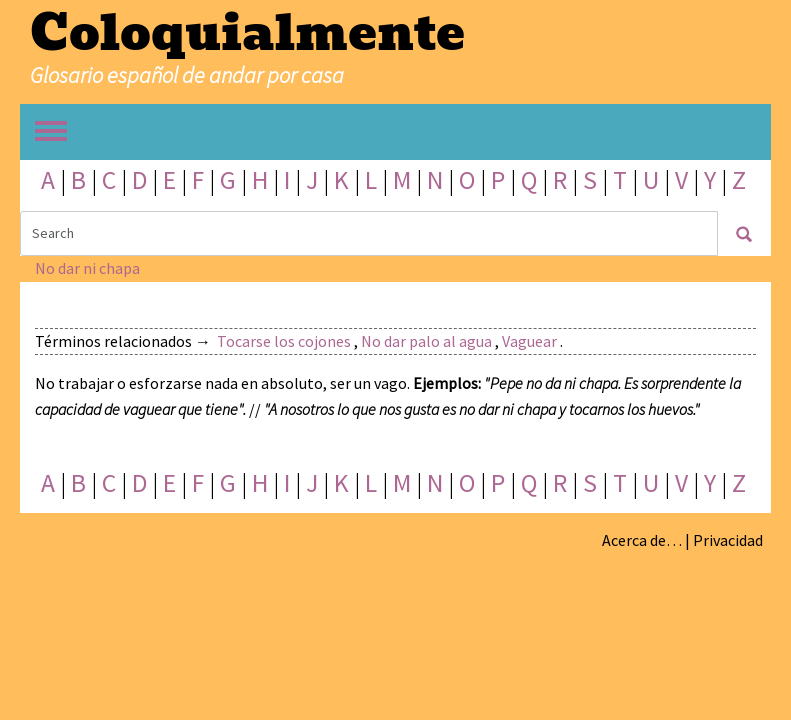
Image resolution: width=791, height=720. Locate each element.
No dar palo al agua (426, 341)
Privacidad (728, 540)
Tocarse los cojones (284, 341)
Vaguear (529, 341)
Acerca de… (642, 540)
